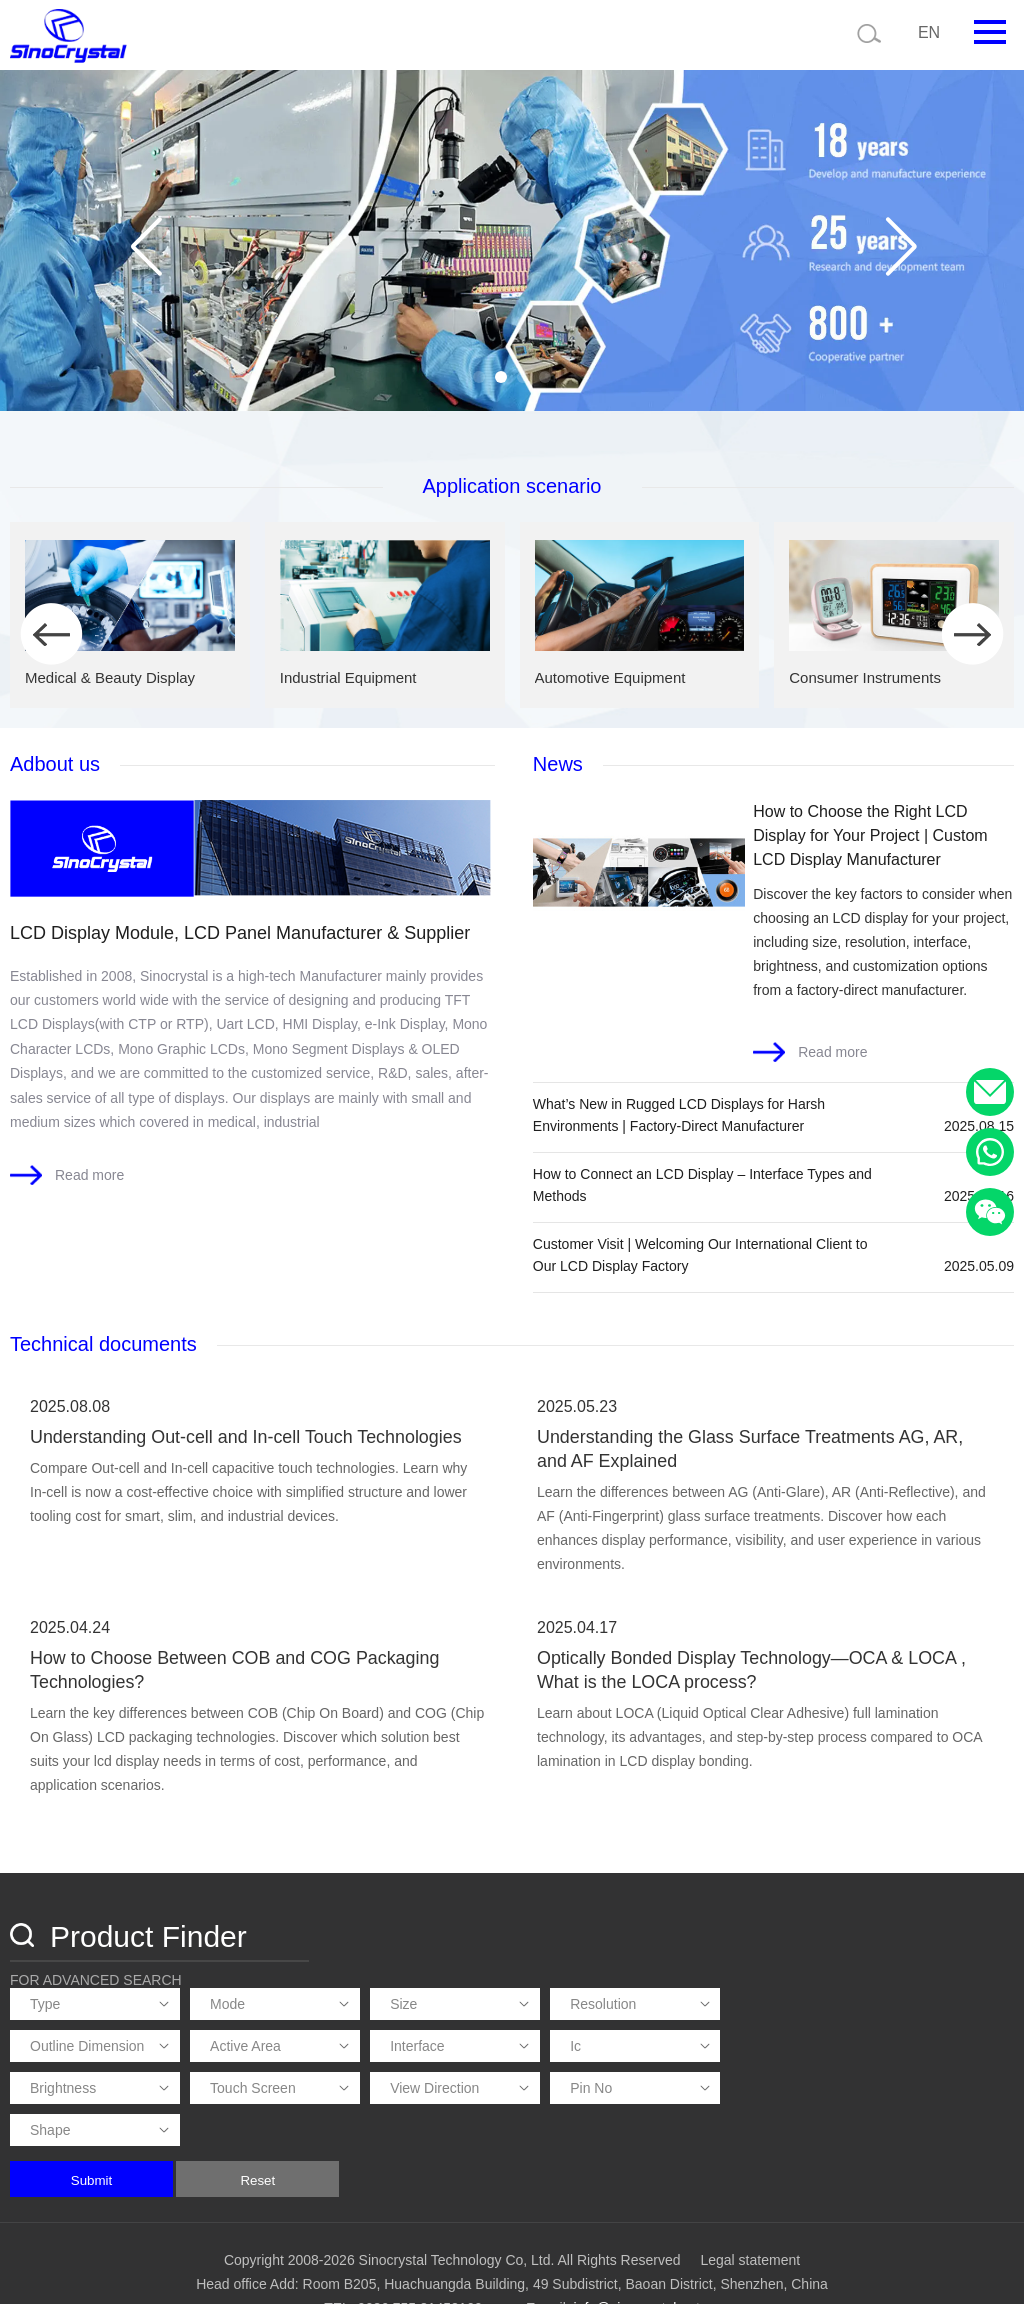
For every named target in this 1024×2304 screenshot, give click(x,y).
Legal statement (750, 2219)
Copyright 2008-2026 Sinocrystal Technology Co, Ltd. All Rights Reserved (452, 2219)
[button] (479, 377)
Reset (549, 2139)
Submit (382, 2139)
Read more (89, 1173)
